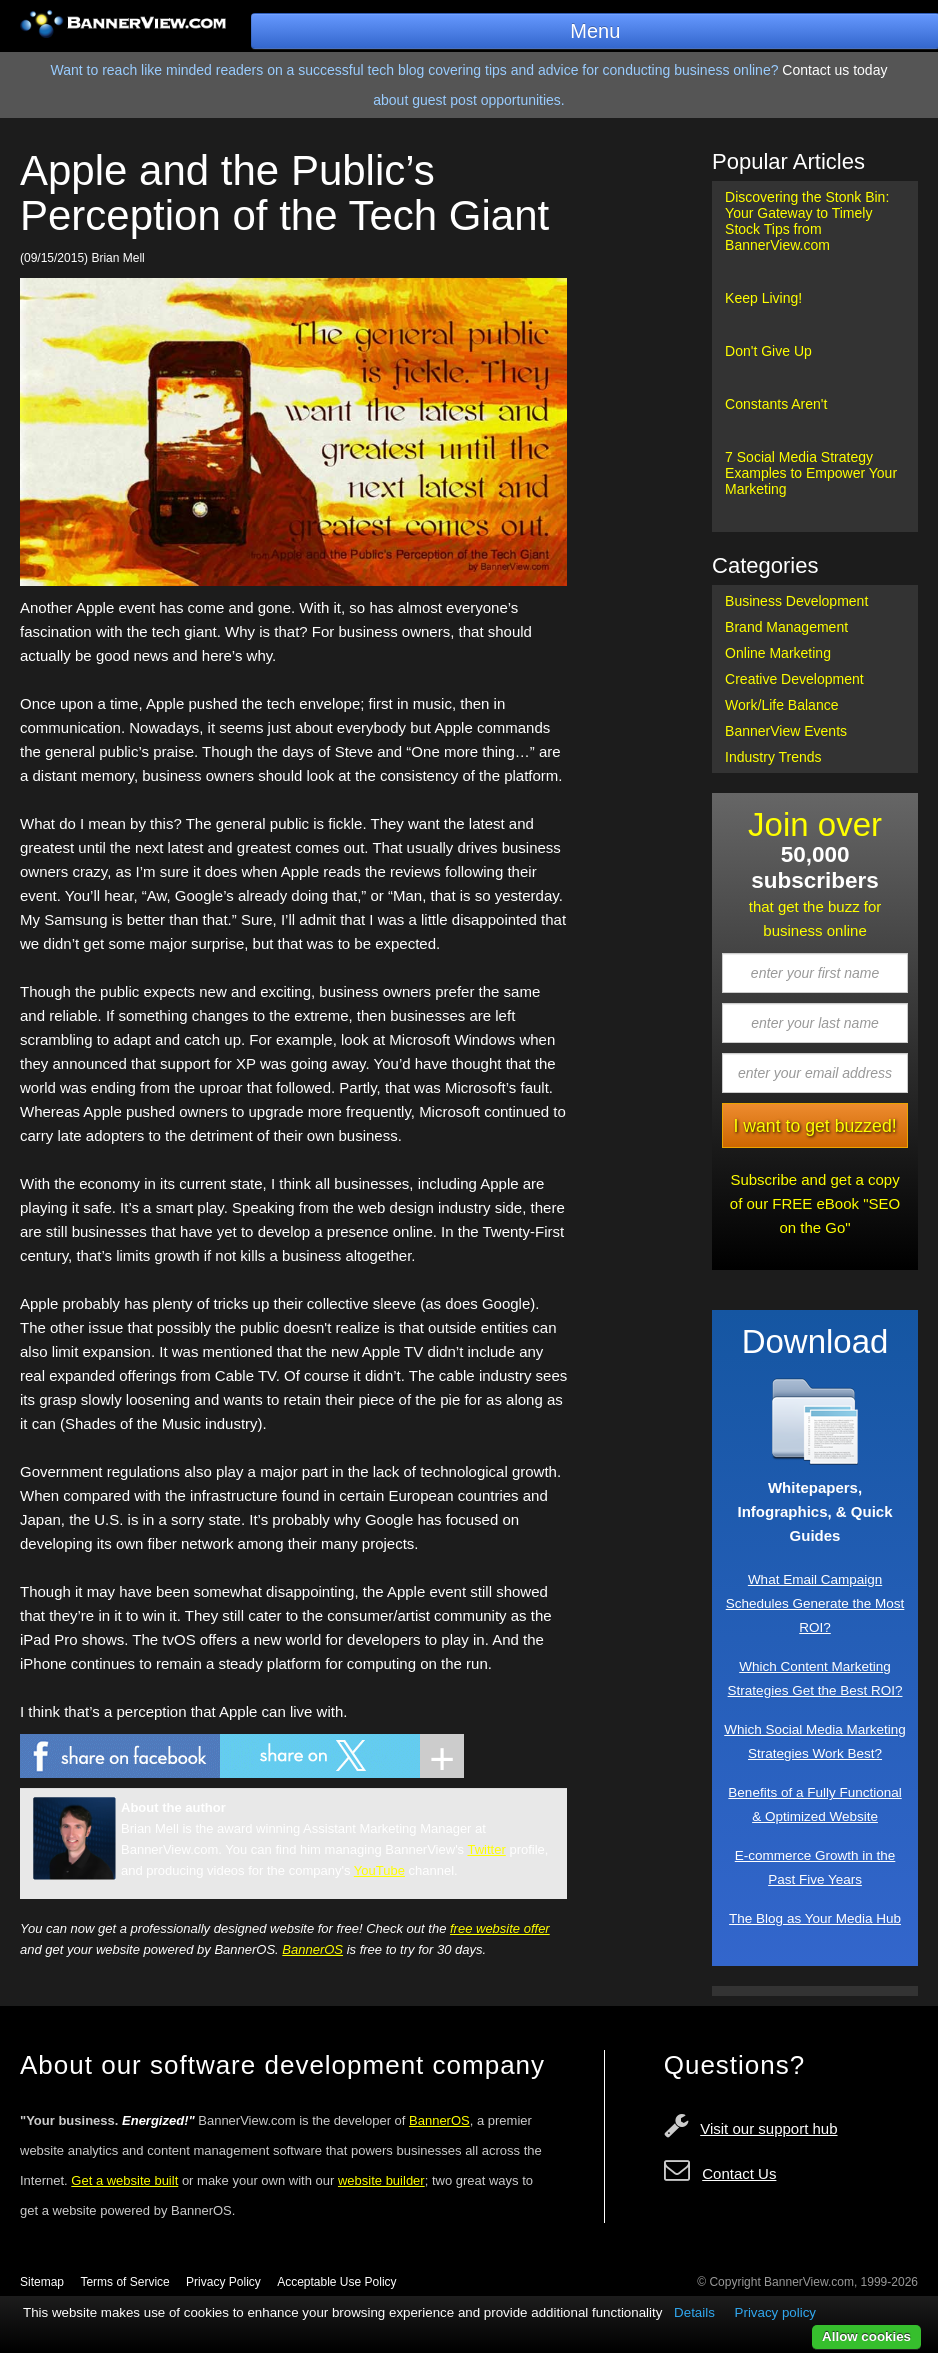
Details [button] (694, 2312)
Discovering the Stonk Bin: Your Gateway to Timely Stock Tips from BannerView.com (807, 221)
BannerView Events (786, 731)
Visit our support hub (768, 2128)
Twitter (487, 1849)
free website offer (500, 1928)
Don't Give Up (768, 351)
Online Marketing (778, 653)
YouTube (379, 1870)
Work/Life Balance (781, 705)
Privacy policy (775, 2312)
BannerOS (312, 1949)
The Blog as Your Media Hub (815, 1918)
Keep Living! (763, 298)
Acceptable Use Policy (336, 2282)
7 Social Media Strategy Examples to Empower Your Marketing (811, 473)
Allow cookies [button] (866, 2336)
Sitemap (42, 2282)
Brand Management (786, 627)
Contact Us (739, 2173)
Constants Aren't (776, 404)
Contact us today (834, 70)
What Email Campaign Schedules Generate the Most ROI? (815, 1603)
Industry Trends (773, 757)
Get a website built (124, 2180)
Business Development (796, 601)
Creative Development (794, 679)
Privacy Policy (223, 2282)
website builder (381, 2180)
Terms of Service (124, 2282)
